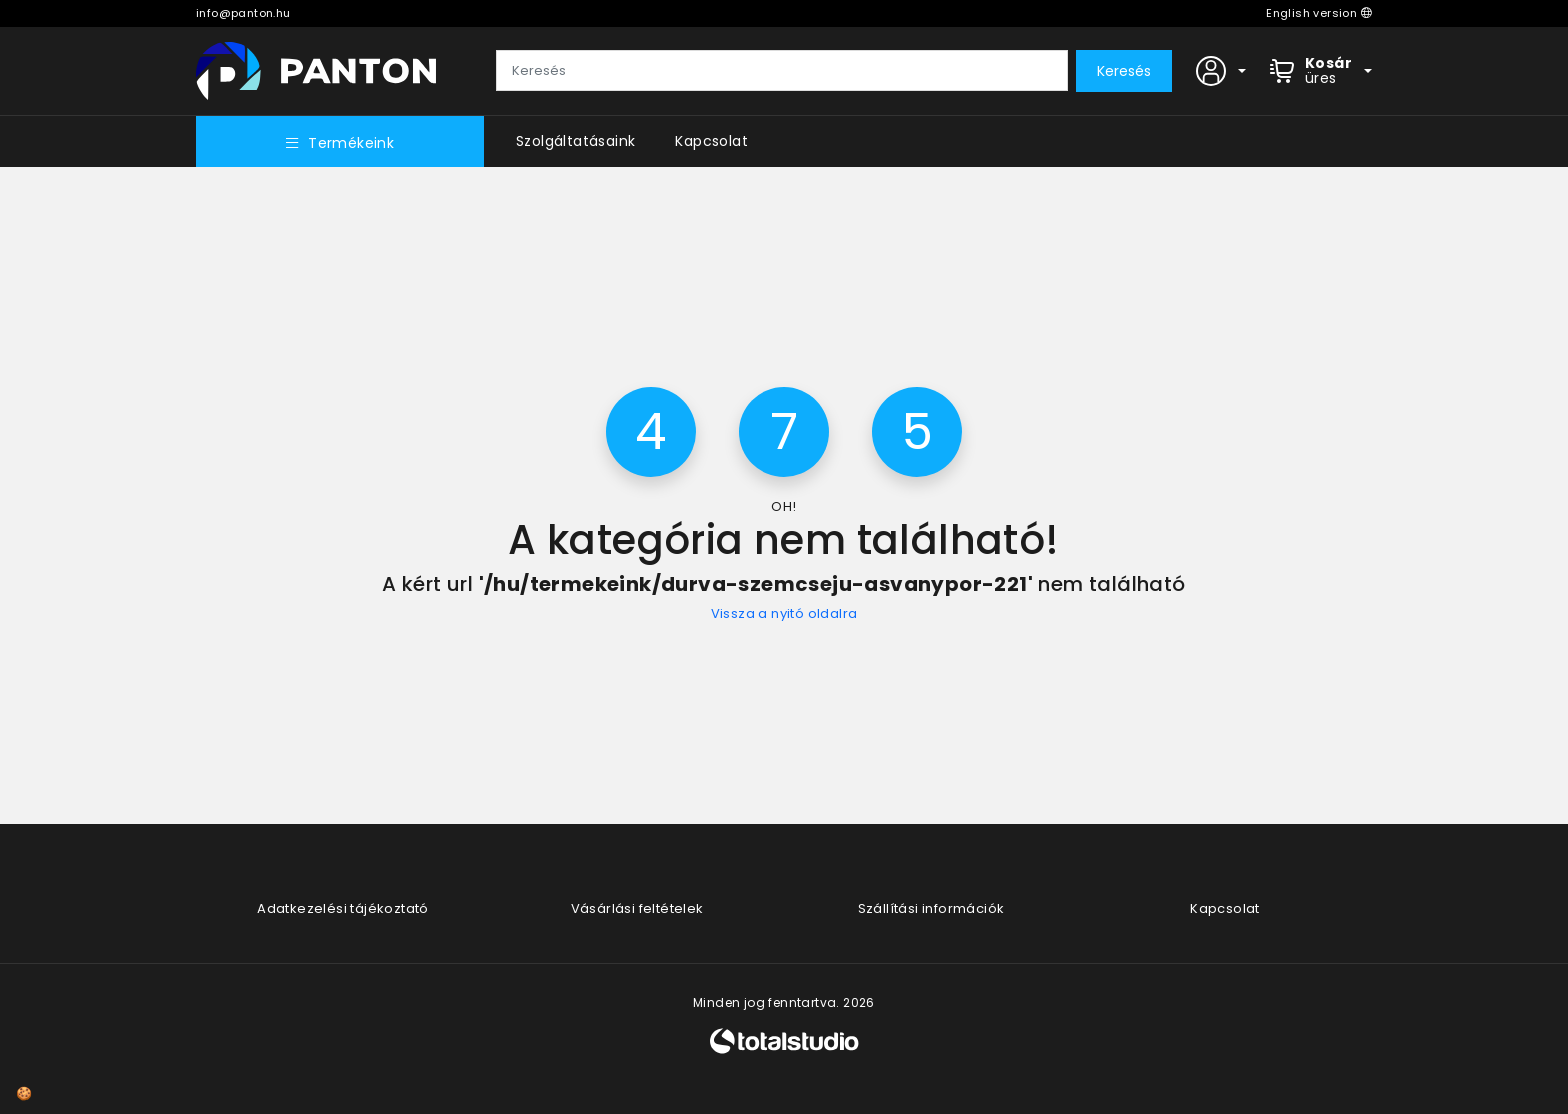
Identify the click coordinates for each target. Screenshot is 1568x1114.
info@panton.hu (243, 13)
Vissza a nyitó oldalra (784, 613)
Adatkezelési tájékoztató (343, 908)
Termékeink (340, 143)
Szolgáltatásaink (575, 141)
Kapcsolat (711, 141)
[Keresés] (782, 71)
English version (1319, 13)
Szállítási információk (931, 908)
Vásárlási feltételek (637, 908)
